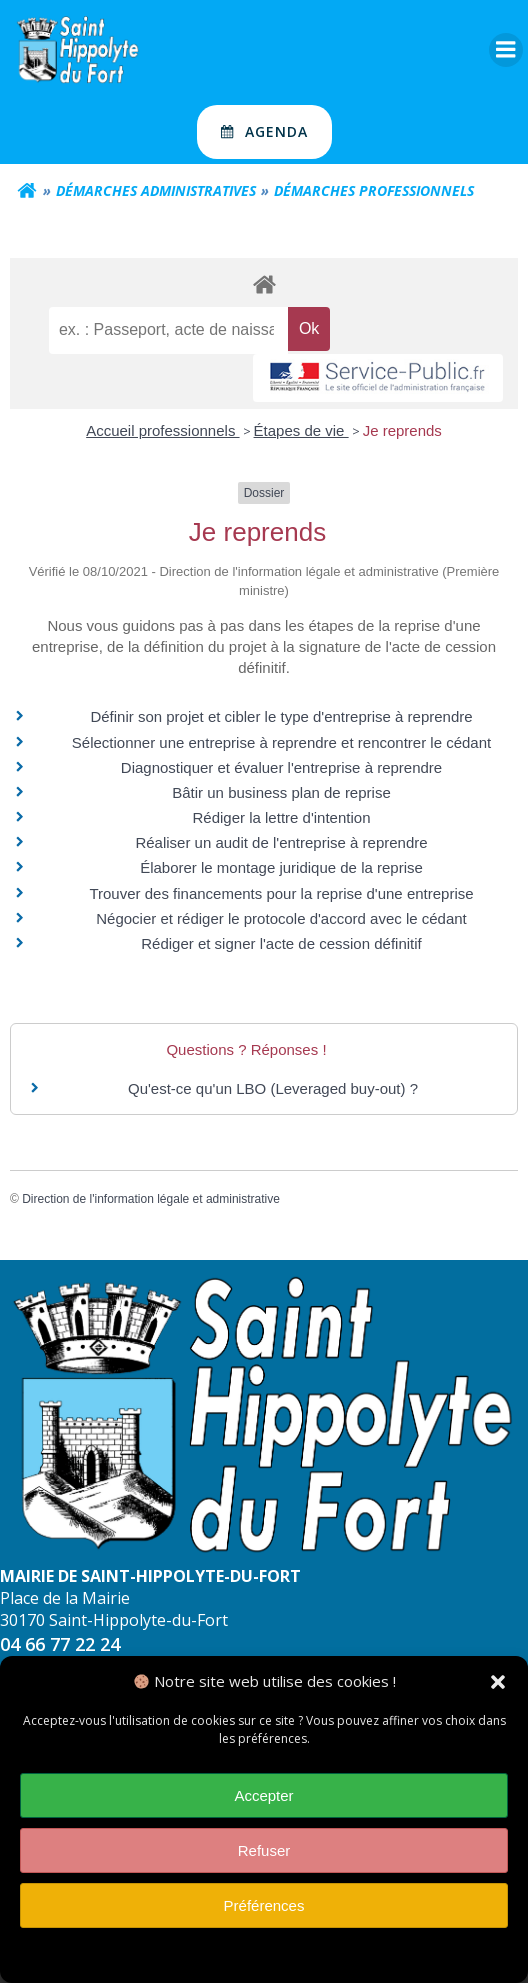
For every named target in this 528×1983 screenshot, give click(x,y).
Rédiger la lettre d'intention (282, 817)
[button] (498, 1682)
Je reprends (402, 430)
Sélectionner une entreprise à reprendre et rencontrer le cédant (281, 742)
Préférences (264, 1905)
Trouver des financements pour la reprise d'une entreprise (281, 893)
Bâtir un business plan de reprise (281, 792)
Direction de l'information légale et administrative (151, 1199)
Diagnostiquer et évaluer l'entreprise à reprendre (281, 767)
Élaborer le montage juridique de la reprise (281, 867)
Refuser (264, 1850)
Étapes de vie (301, 430)
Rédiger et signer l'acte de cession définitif (281, 943)
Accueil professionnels (162, 430)
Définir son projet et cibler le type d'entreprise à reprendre (281, 716)
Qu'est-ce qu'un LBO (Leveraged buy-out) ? (273, 1088)
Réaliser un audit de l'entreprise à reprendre (281, 842)
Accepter (263, 1795)
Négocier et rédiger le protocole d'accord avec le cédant (281, 918)
